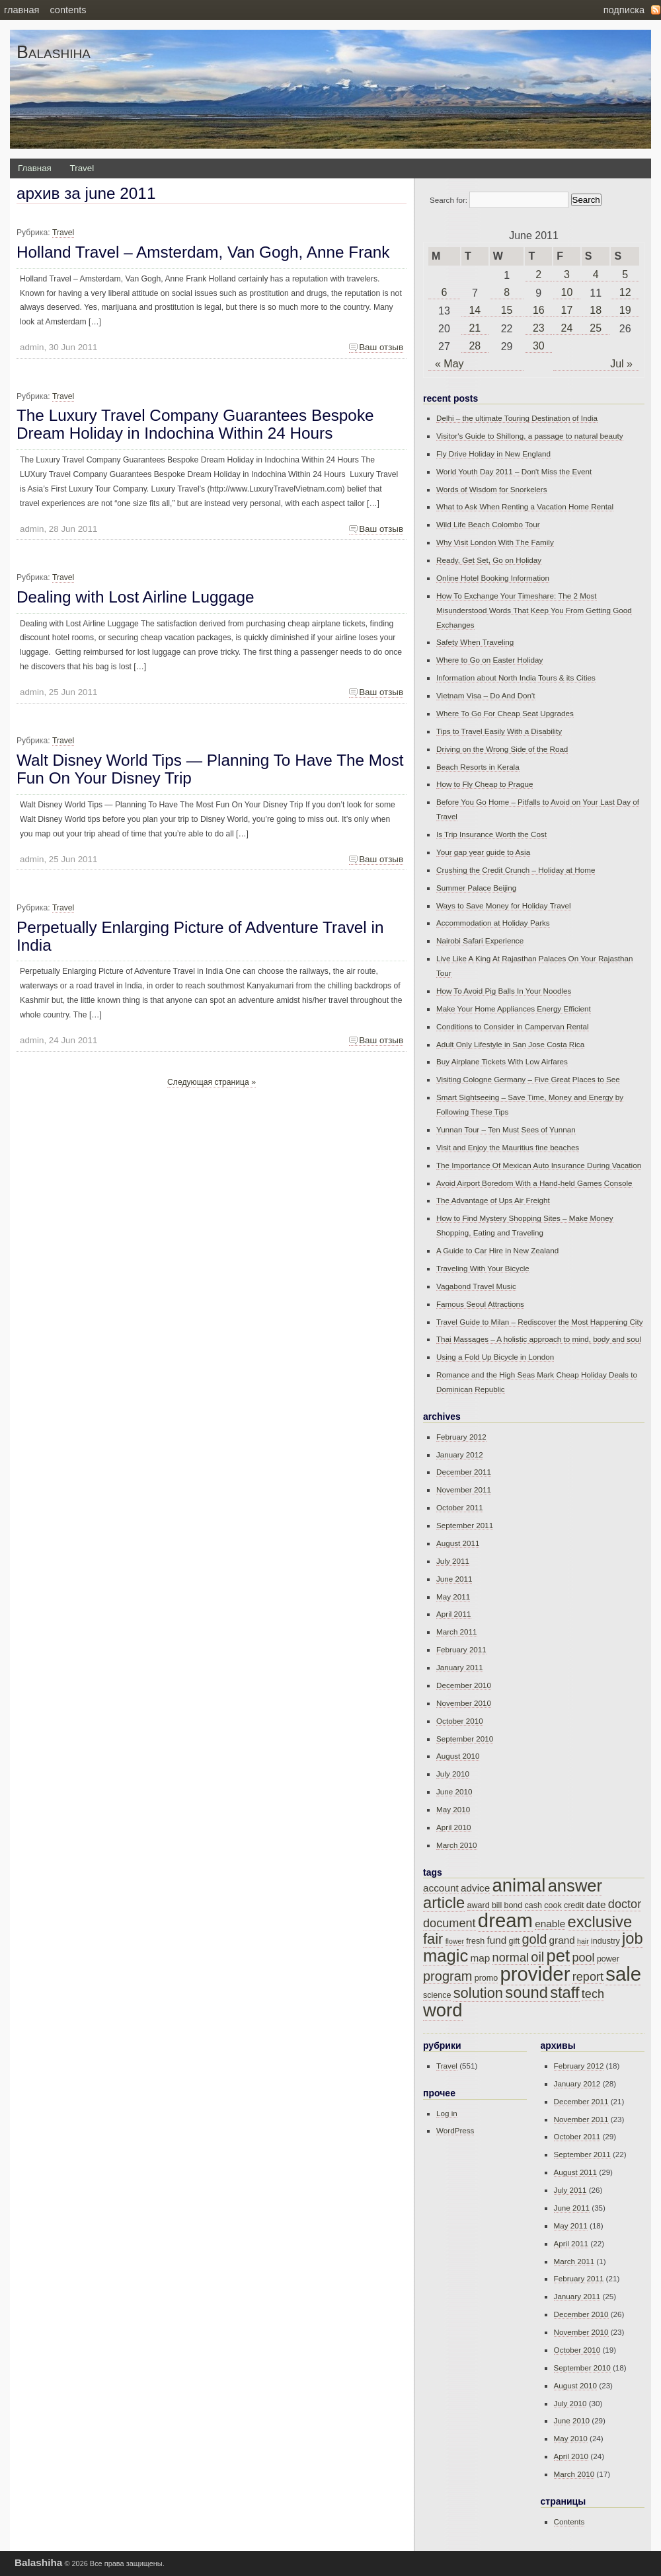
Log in (446, 2113)
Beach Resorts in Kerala (478, 766)
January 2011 (459, 1667)
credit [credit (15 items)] (574, 1905)
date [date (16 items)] (596, 1904)
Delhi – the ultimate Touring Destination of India (517, 418)
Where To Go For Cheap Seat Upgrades (505, 713)
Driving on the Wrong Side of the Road (502, 749)
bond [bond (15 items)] (513, 1905)
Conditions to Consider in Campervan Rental (512, 1026)
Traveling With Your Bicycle (482, 1268)
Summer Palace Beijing (476, 887)
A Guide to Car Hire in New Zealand (497, 1250)
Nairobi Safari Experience (480, 940)
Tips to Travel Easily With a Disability (499, 731)
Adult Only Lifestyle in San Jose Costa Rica (510, 1044)
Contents (68, 10)
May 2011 (453, 1596)
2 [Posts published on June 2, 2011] (538, 274)
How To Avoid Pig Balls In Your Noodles (503, 990)
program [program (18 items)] (447, 1976)
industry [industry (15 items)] (605, 1941)
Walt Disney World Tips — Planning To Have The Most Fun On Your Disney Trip (210, 769)
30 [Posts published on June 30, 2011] (539, 345)
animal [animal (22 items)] (519, 1885)
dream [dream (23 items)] (505, 1920)
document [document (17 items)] (449, 1923)
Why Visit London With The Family (495, 542)
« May (449, 363)
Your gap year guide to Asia (483, 852)
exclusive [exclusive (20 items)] (600, 1922)
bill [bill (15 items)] (497, 1905)
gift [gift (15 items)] (514, 1941)
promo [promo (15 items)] (486, 1978)
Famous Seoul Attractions (480, 1304)
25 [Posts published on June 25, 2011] (596, 328)
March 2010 (456, 1845)
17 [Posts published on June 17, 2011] (567, 310)
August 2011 (457, 1543)
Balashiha (54, 52)
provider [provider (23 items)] (535, 1974)
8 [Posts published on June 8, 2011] (507, 292)
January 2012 (459, 1454)
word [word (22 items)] (443, 2010)
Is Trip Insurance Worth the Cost (491, 834)
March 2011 (456, 1631)
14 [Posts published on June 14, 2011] (475, 310)
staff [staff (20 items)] (564, 1992)
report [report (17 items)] (587, 1976)
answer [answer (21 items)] (575, 1885)
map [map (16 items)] (480, 1958)
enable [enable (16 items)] (550, 1923)
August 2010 (457, 1755)
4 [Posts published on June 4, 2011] (596, 274)
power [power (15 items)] (608, 1959)
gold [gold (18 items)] (534, 1939)
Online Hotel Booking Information (492, 577)
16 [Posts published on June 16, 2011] (539, 310)
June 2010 (454, 1791)
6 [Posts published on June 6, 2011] (444, 292)
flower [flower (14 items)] (455, 1941)
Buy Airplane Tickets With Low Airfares (502, 1061)
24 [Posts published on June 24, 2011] (567, 328)
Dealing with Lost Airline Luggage (135, 597)
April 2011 (453, 1613)
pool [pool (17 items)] (583, 1957)
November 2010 (463, 1703)
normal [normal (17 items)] (510, 1957)
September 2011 (464, 1525)
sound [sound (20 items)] (526, 1992)
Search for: (448, 200)
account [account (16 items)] (441, 1888)
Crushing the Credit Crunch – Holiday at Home (515, 869)
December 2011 (463, 1471)
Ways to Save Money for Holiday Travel (503, 905)
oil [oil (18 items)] (537, 1957)
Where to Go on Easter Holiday (489, 659)
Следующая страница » (211, 1082)
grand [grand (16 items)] (562, 1940)
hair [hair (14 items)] (583, 1941)
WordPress (455, 2130)
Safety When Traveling (475, 642)
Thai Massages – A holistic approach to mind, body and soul (538, 1339)
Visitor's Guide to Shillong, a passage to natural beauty (529, 435)
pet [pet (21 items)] (558, 1955)
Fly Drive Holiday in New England (493, 453)
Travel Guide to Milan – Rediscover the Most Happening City (539, 1321)
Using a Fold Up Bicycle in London (495, 1356)
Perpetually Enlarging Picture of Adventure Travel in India (200, 936)
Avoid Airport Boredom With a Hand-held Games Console (534, 1183)
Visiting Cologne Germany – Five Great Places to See (528, 1079)
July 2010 (452, 1773)
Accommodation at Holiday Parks (493, 922)
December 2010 (463, 1685)
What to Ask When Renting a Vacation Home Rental (524, 506)
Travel (82, 168)
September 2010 (464, 1738)
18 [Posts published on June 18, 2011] (596, 310)
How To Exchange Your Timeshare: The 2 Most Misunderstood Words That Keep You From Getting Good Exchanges (534, 610)
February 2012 (461, 1436)
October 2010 (459, 1720)
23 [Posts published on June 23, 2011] (539, 328)
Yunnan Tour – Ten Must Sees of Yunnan (506, 1129)
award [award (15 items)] (478, 1905)
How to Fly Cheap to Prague (484, 784)
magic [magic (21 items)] (445, 1955)
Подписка (623, 10)
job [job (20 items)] (632, 1938)
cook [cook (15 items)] (552, 1905)
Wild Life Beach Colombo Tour (488, 524)
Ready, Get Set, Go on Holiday (488, 560)
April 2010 (453, 1827)
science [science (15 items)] (437, 1995)
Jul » (621, 363)
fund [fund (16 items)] (496, 1940)
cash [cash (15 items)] (533, 1905)
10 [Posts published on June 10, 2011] (567, 292)
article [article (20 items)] (444, 1902)
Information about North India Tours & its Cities (516, 677)
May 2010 (453, 1809)
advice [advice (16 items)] (475, 1888)
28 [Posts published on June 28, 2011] (475, 345)
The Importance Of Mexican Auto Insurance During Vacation (538, 1165)
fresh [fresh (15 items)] (475, 1941)
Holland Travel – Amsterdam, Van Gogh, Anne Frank (203, 252)
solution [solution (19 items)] (478, 1993)
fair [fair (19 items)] (433, 1939)
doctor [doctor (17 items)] (624, 1904)
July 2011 (452, 1561)
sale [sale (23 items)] (623, 1974)
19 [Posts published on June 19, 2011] (625, 310)
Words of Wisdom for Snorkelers (491, 489)
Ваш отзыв (381, 347)
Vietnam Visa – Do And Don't (485, 695)
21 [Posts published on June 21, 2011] (475, 328)
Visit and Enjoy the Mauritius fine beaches (507, 1147)
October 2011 (459, 1507)
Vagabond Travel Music (476, 1286)
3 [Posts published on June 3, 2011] (567, 274)
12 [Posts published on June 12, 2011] (625, 292)
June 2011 (454, 1578)
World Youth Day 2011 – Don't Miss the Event (514, 471)
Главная (21, 10)
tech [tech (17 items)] (593, 1994)
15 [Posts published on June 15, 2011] (507, 310)
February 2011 (461, 1649)
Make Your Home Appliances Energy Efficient (513, 1008)
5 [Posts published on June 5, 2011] (625, 274)
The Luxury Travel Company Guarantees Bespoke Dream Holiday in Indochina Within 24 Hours (195, 424)
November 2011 (463, 1489)
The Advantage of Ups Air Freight (493, 1200)
